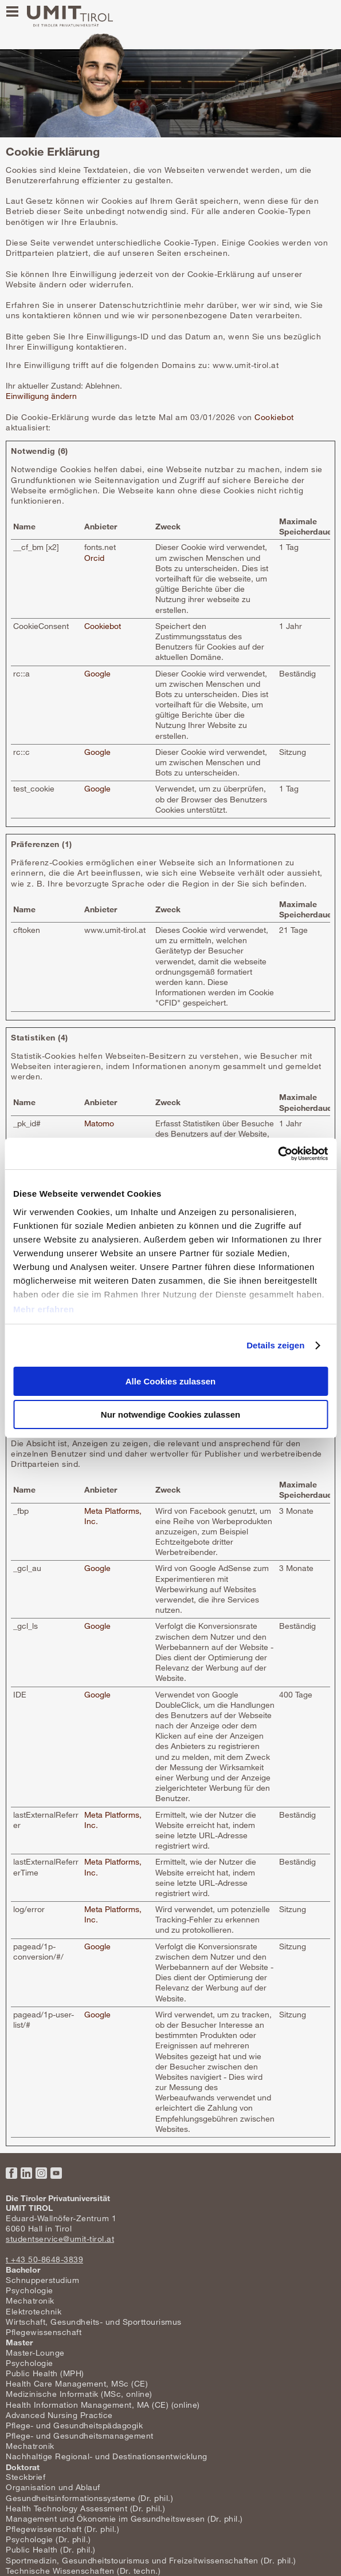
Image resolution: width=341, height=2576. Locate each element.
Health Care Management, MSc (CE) (77, 2383)
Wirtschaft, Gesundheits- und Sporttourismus (94, 2321)
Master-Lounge (35, 2352)
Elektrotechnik (33, 2311)
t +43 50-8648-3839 (44, 2259)
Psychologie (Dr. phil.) (48, 2539)
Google (97, 673)
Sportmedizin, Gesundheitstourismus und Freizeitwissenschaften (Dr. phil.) (151, 2560)
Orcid (94, 558)
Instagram (41, 2173)
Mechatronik (30, 2300)
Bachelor (23, 2269)
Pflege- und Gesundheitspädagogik (74, 2425)
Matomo (99, 1123)
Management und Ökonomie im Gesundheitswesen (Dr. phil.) (124, 2518)
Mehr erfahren (44, 1309)
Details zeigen (275, 1345)
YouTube (56, 2173)
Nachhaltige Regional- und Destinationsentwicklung (106, 2456)
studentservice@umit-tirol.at (60, 2238)
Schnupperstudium (42, 2280)
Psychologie (29, 2290)
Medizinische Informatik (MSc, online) (79, 2394)
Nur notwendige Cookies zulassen (170, 1414)
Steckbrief (25, 2477)
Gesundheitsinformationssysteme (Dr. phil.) (89, 2498)
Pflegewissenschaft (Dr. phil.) (62, 2529)
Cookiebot (274, 417)
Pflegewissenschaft (43, 2332)
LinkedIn (26, 2173)
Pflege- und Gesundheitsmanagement (80, 2435)
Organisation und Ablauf (53, 2487)
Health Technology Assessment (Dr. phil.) (85, 2508)
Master (19, 2342)
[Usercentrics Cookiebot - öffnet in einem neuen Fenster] (278, 1153)
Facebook (11, 2173)
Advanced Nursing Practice (59, 2415)
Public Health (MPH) (45, 2373)
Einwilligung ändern (41, 396)
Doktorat (23, 2467)
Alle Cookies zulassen (171, 1381)
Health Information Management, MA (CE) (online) (103, 2404)
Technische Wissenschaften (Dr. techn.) (83, 2570)
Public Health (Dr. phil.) (51, 2549)
